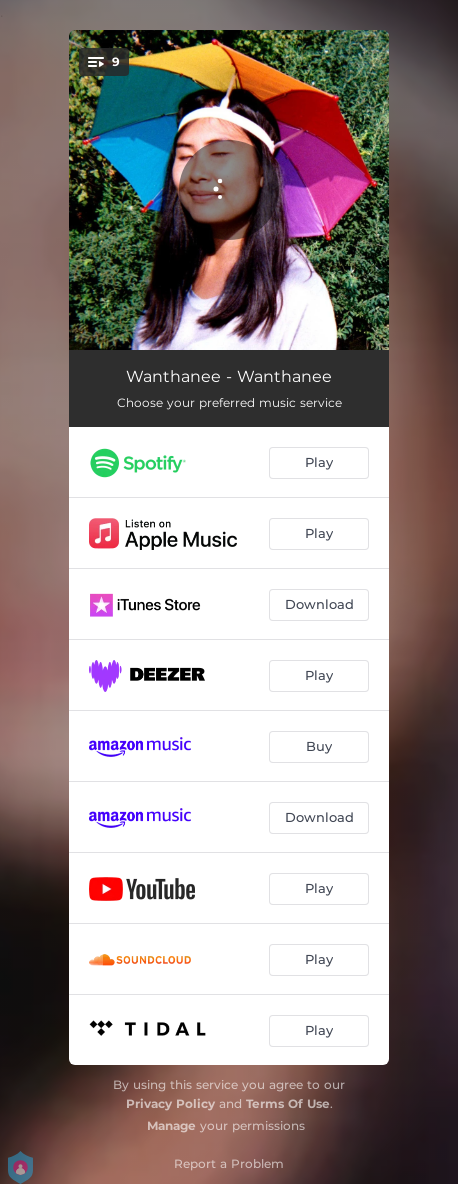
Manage (171, 1125)
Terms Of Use (288, 1103)
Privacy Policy (170, 1103)
